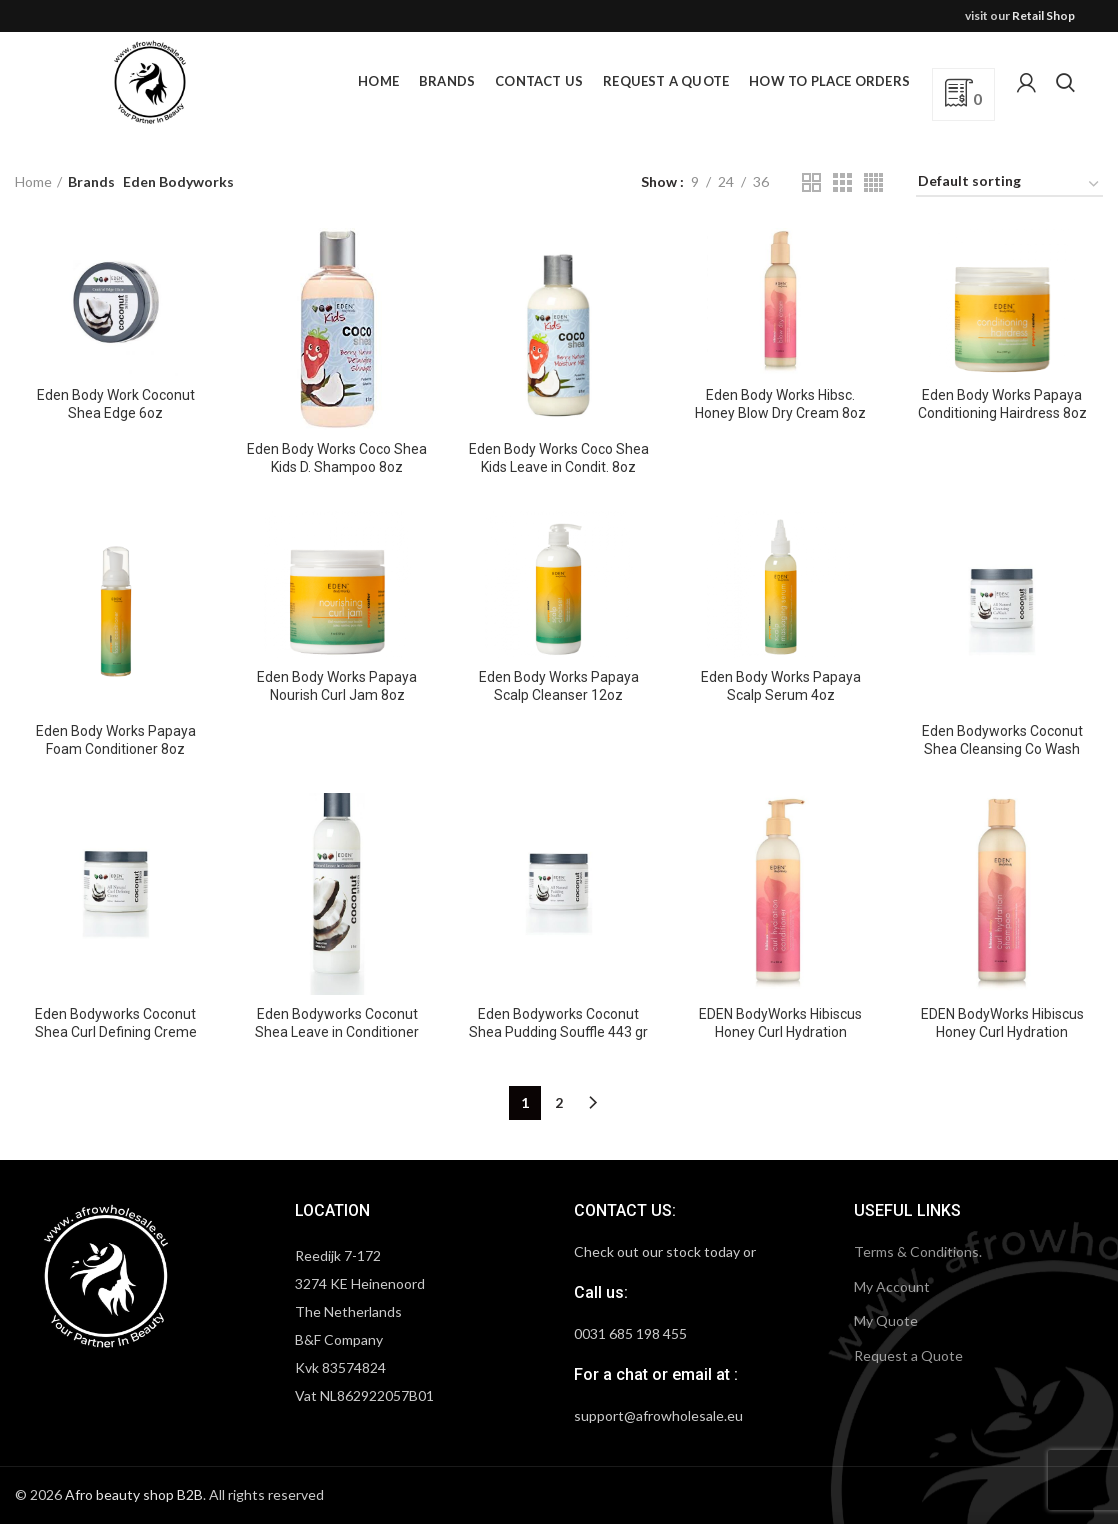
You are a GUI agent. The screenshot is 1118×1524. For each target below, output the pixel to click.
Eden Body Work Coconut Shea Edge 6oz (116, 404)
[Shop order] (1009, 184)
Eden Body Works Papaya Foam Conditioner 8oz (116, 740)
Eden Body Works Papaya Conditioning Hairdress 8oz (1002, 404)
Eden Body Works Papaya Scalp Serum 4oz (781, 686)
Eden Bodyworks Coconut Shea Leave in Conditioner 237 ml (337, 1032)
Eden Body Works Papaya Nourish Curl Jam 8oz (337, 686)
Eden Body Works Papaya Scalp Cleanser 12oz (559, 686)
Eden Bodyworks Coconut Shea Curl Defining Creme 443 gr (116, 1032)
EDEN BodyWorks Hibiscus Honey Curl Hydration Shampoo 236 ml (1002, 1032)
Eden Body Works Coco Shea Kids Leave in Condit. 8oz (559, 458)
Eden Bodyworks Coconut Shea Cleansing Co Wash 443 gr (1002, 749)
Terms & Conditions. (918, 1251)
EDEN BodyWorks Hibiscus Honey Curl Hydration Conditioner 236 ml (780, 1032)
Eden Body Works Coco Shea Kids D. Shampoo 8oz (337, 458)
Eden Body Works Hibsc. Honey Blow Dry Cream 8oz (780, 404)
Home (33, 181)
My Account (892, 1286)
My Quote (886, 1320)
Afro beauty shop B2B (134, 1494)
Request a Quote (908, 1355)
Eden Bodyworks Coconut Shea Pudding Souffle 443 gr (558, 1023)
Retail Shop (1043, 15)
